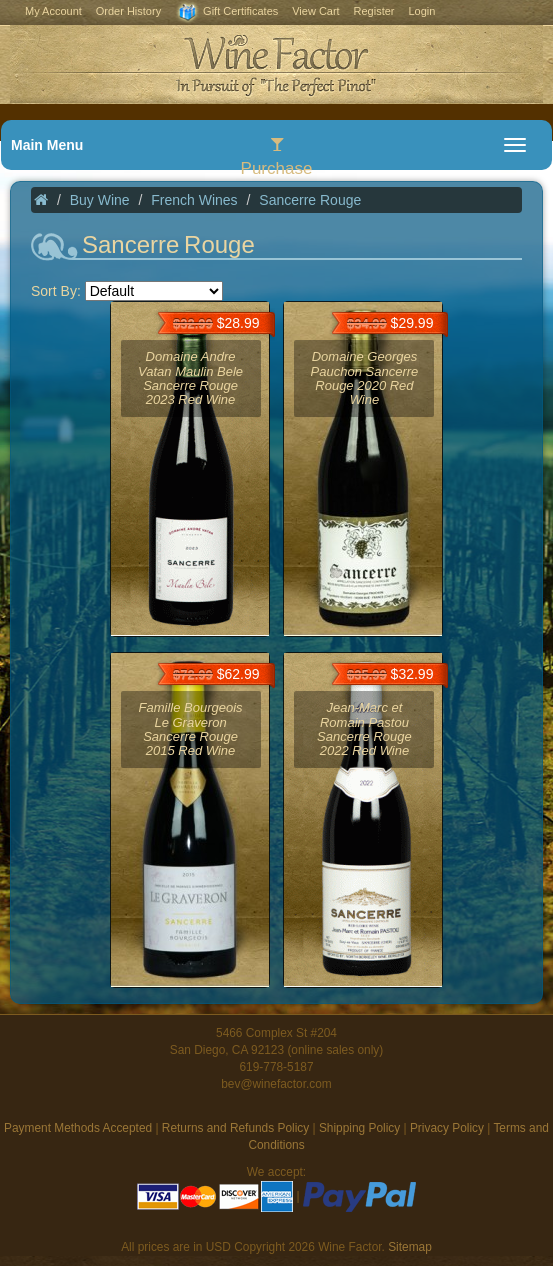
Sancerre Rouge (310, 200)
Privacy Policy (447, 1128)
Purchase (277, 157)
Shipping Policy (359, 1128)
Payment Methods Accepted (78, 1128)
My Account (53, 11)
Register (374, 11)
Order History (128, 11)
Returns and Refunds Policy (235, 1128)
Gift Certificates (226, 12)
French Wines (194, 200)
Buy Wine (100, 200)
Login (421, 11)
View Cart (315, 11)
